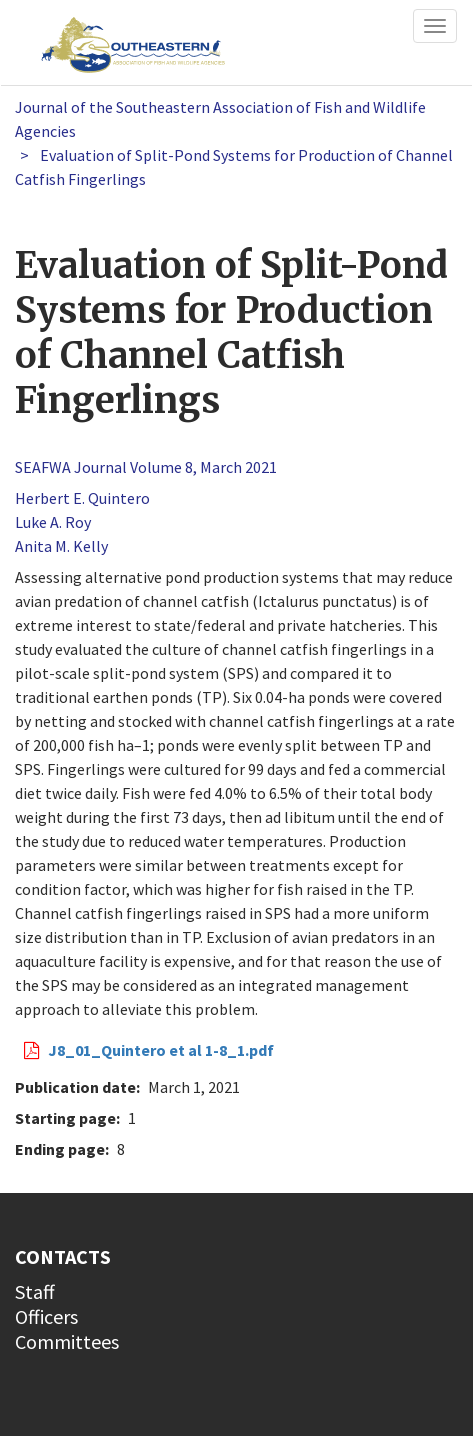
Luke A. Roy (53, 522)
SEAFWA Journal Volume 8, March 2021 (146, 467)
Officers (46, 1316)
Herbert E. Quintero (82, 498)
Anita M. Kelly (61, 546)
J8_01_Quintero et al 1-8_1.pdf (161, 1050)
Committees (67, 1341)
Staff (35, 1291)
